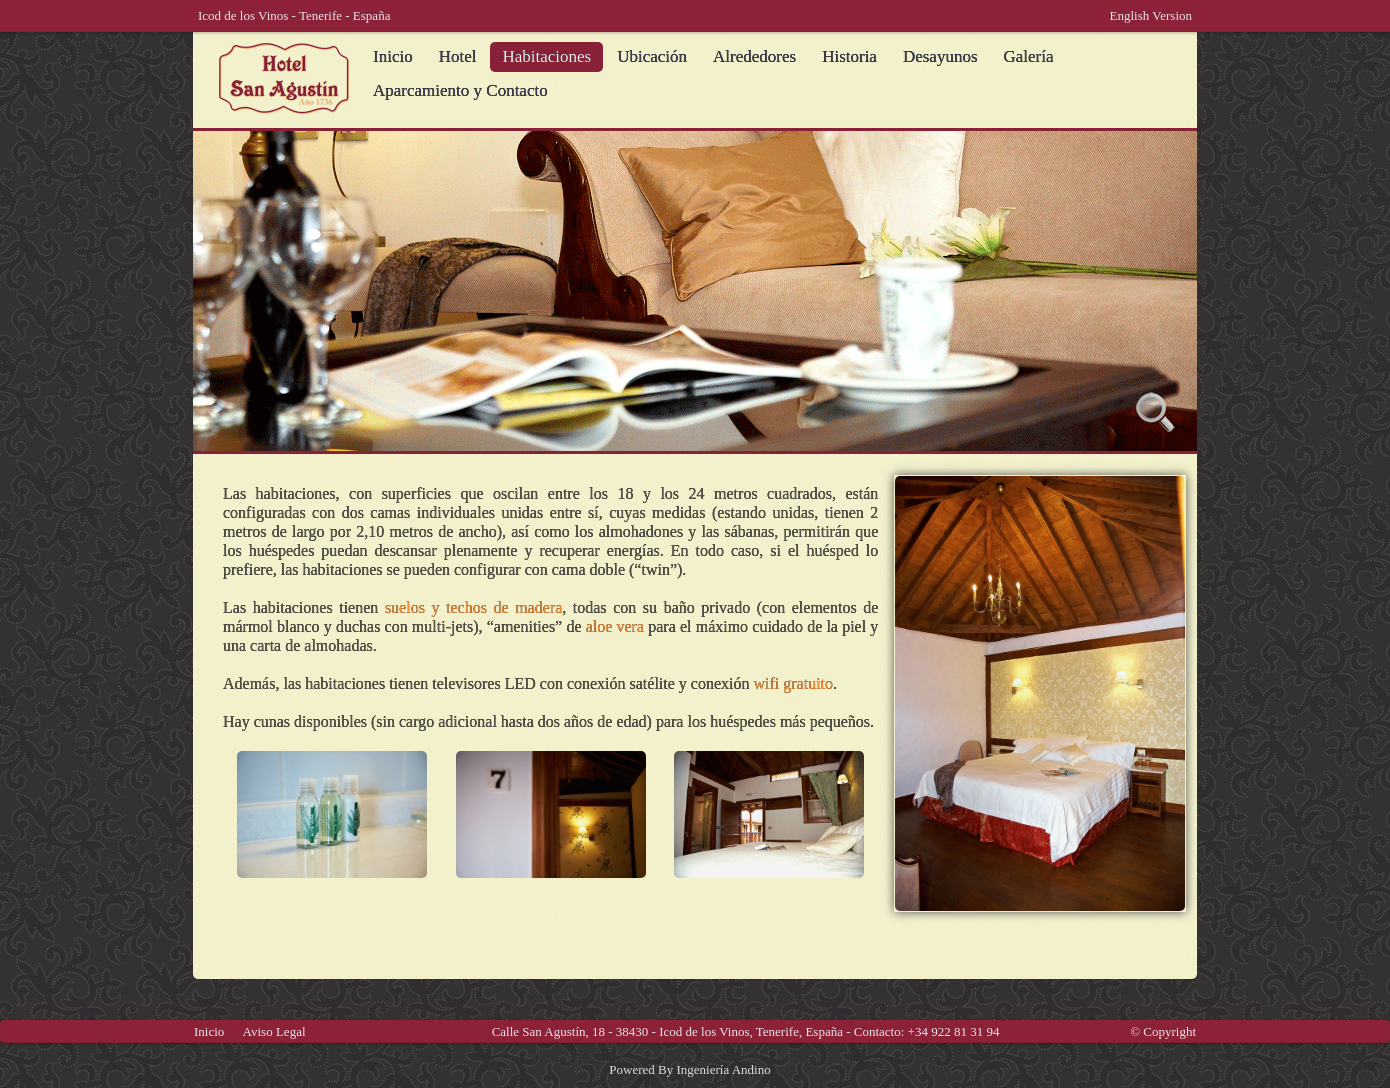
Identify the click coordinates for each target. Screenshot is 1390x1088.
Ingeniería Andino (723, 1069)
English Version (1151, 15)
